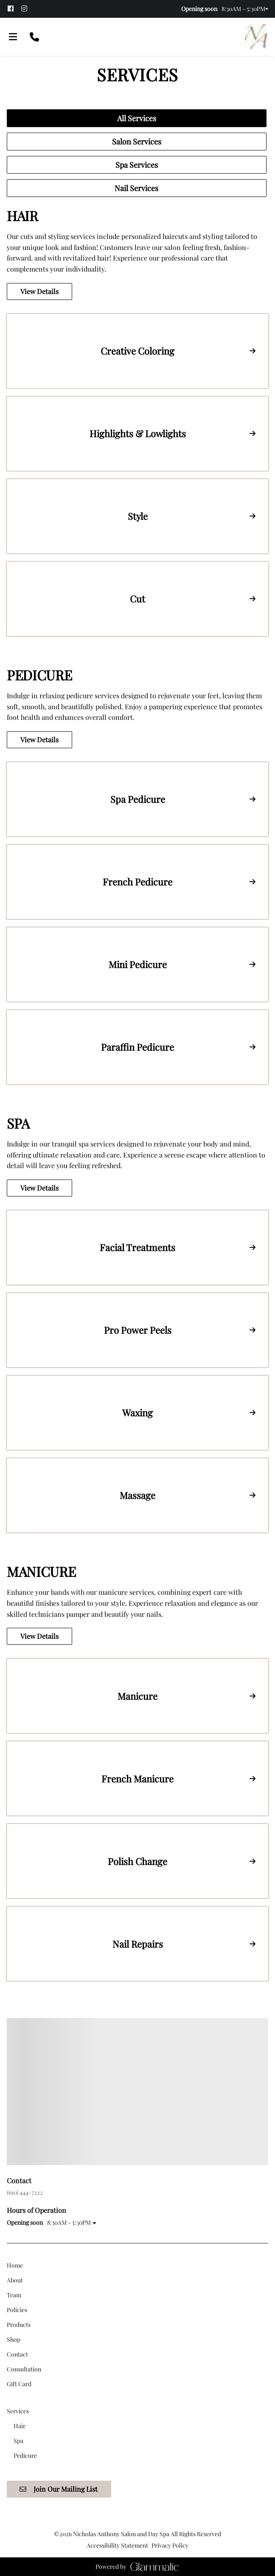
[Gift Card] (19, 2384)
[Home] (15, 2265)
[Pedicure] (25, 2455)
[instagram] (27, 9)
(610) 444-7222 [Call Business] (25, 2192)
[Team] (14, 2295)
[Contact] (17, 2354)
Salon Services (136, 141)
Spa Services (136, 165)
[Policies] (17, 2310)
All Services (136, 118)
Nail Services (136, 188)
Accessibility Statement (117, 2545)
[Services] (18, 2411)
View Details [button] (39, 291)
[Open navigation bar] (13, 37)
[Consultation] (24, 2369)
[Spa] (18, 2441)
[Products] (19, 2325)
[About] (15, 2280)
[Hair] (19, 2426)
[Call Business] (34, 36)
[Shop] (13, 2339)
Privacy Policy (170, 2545)
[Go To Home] (256, 37)
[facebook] (13, 9)
